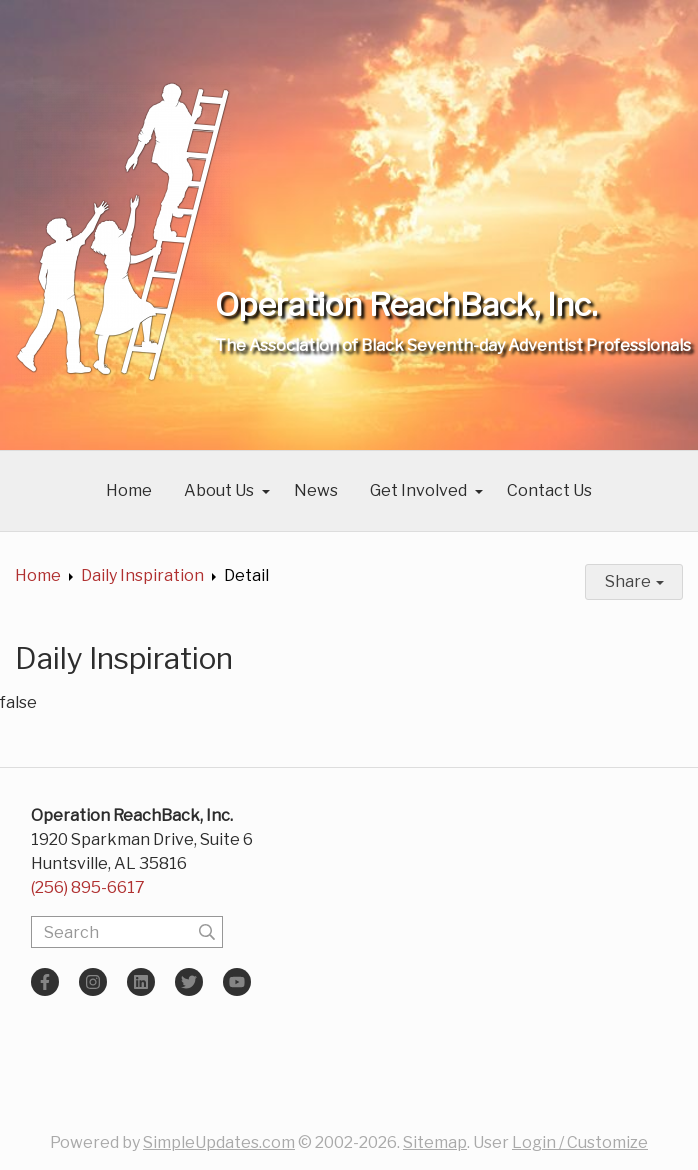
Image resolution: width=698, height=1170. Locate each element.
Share (634, 581)
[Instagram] (93, 982)
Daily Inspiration (142, 575)
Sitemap (435, 1142)
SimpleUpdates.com (219, 1142)
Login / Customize (580, 1142)
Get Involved (418, 490)
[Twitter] (189, 982)
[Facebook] (45, 982)
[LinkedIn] (141, 982)
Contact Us (549, 490)
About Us (219, 490)
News (316, 490)
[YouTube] (237, 982)
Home (129, 490)
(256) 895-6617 (88, 887)
